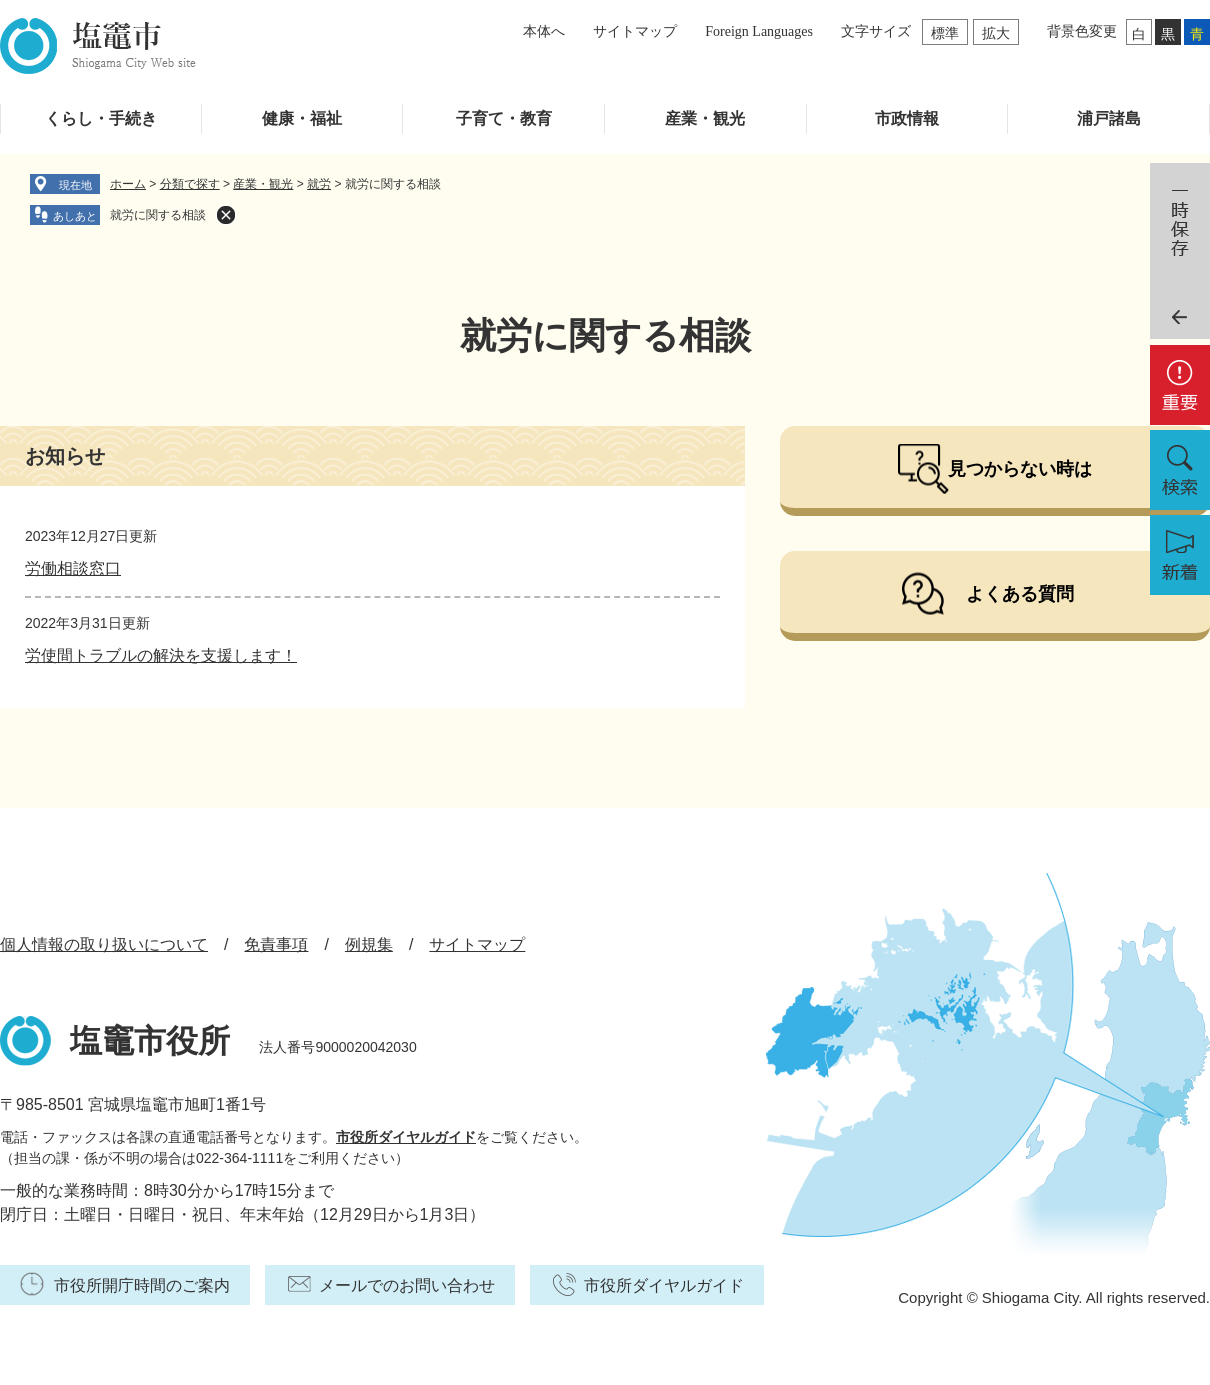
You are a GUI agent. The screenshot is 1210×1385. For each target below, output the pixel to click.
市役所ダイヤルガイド (406, 1137)
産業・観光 (705, 118)
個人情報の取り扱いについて (104, 944)
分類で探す (190, 184)
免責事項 (276, 944)
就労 (319, 184)
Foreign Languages (759, 31)
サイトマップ (635, 31)
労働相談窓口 (73, 568)
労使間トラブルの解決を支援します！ (161, 655)
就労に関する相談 (158, 215)
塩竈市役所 (150, 1041)
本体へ (544, 31)
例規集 (369, 944)
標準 (945, 33)
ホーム (128, 184)
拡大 (996, 33)
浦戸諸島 (1109, 118)
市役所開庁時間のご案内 (142, 1285)
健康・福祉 (302, 118)
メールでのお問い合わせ (407, 1285)
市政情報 (907, 118)
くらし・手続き (101, 118)
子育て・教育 (504, 118)
